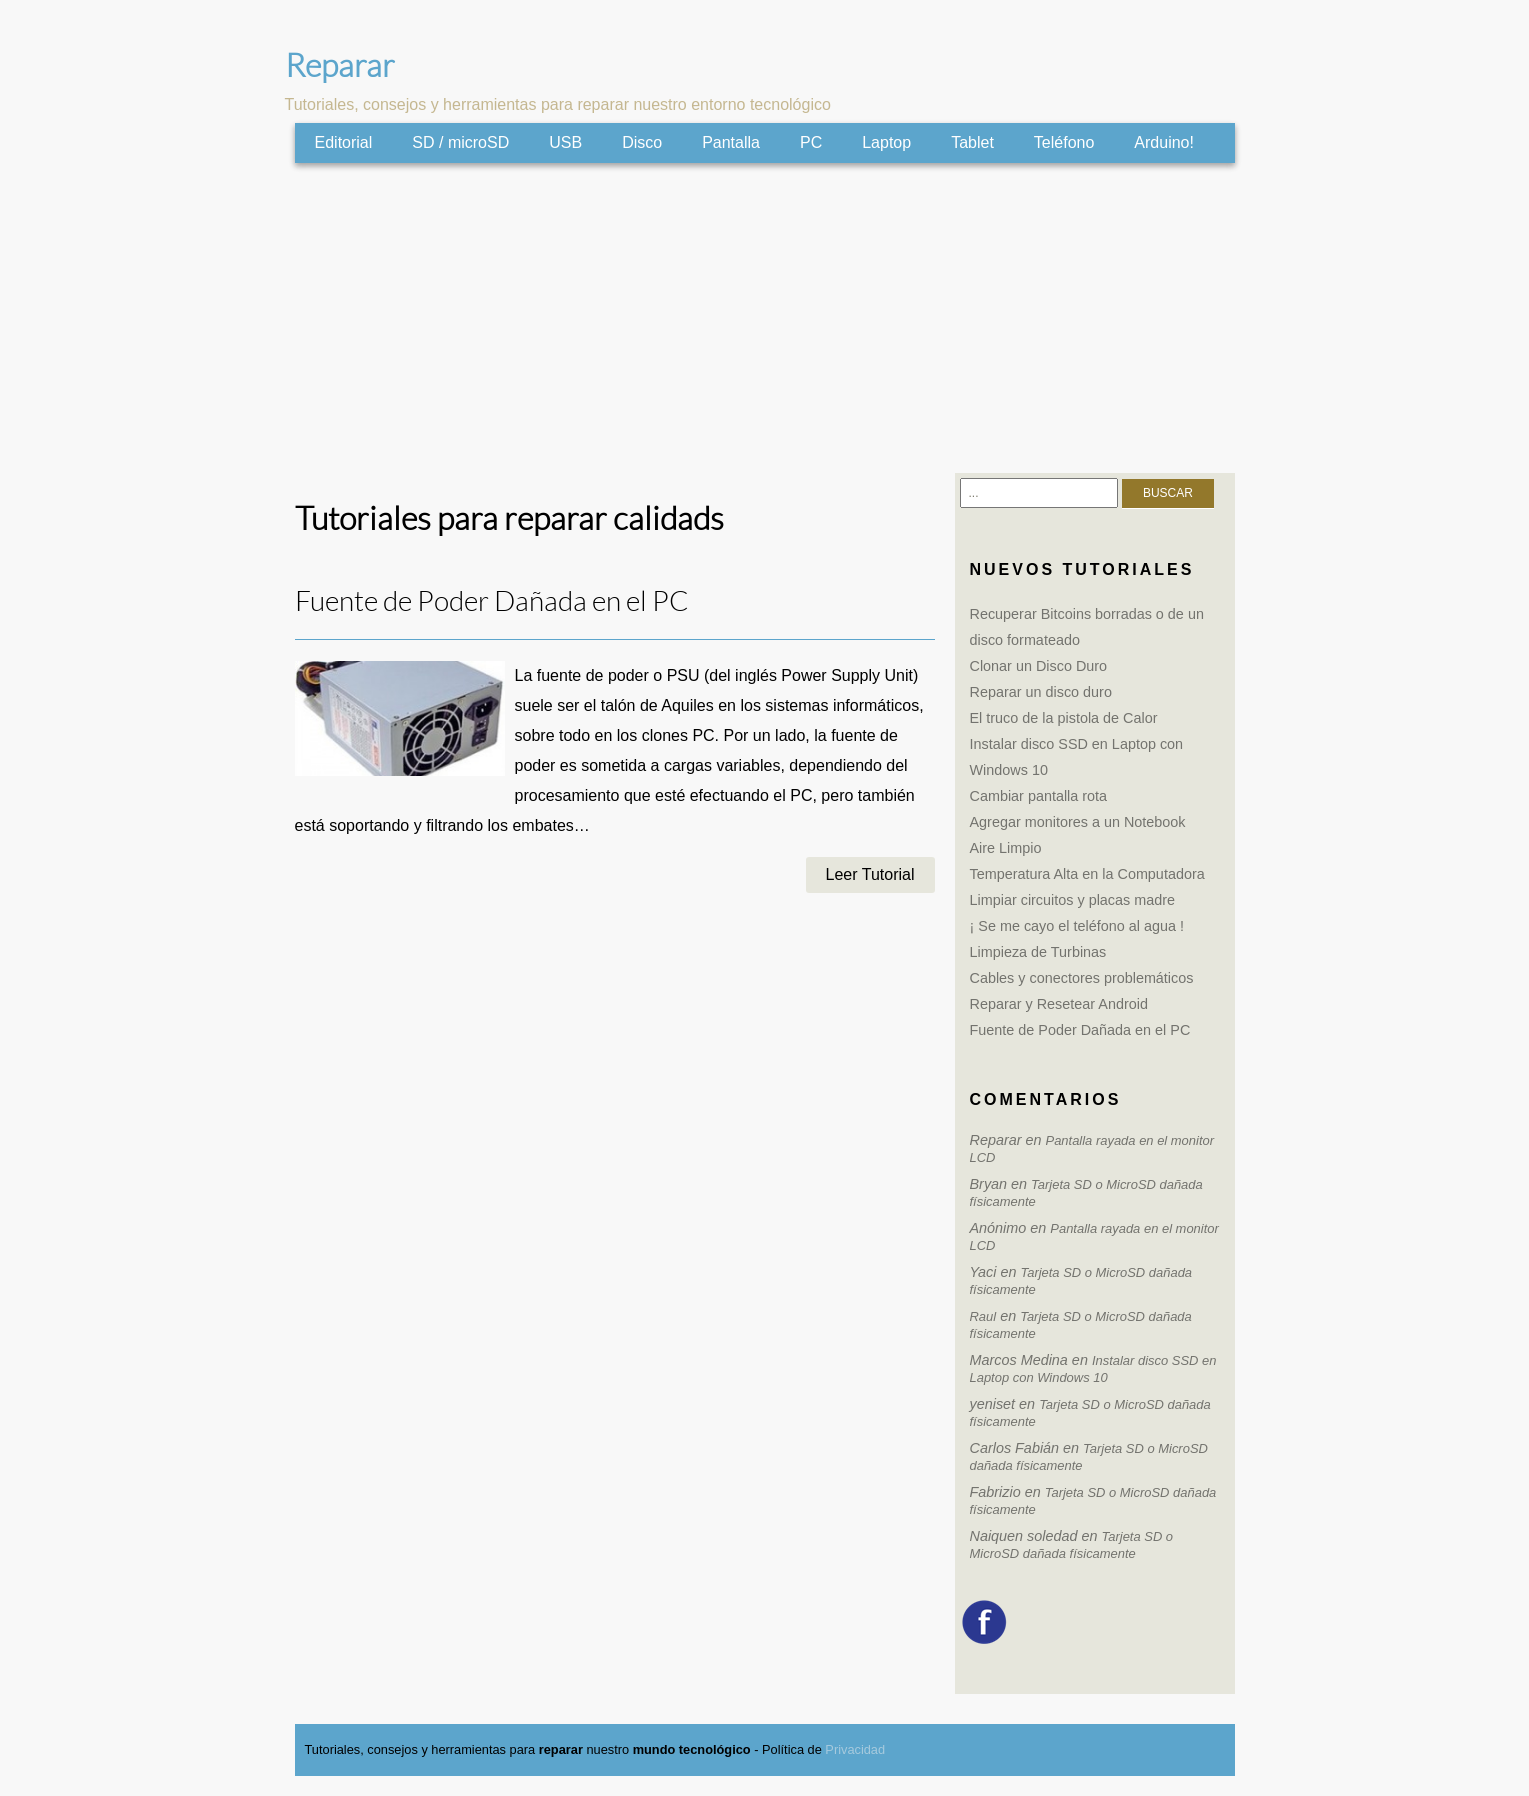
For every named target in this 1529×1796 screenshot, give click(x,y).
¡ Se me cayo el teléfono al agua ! (1077, 926)
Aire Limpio (1006, 848)
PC (811, 142)
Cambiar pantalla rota (1039, 796)
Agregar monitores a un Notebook (1078, 822)
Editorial (344, 142)
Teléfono (1064, 142)
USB (565, 142)
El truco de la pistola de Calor (1064, 718)
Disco (642, 142)
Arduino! (1164, 142)
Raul (983, 1316)
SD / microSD (460, 142)
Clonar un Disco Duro (1039, 666)
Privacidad (855, 1749)
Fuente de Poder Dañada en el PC (492, 601)
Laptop (886, 142)
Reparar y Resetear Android (1059, 1004)
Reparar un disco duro (1041, 692)
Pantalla (731, 142)
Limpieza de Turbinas (1038, 952)
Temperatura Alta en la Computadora (1087, 874)
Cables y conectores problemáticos (1082, 978)
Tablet (972, 142)
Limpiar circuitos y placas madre (1073, 900)
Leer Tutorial (870, 874)
